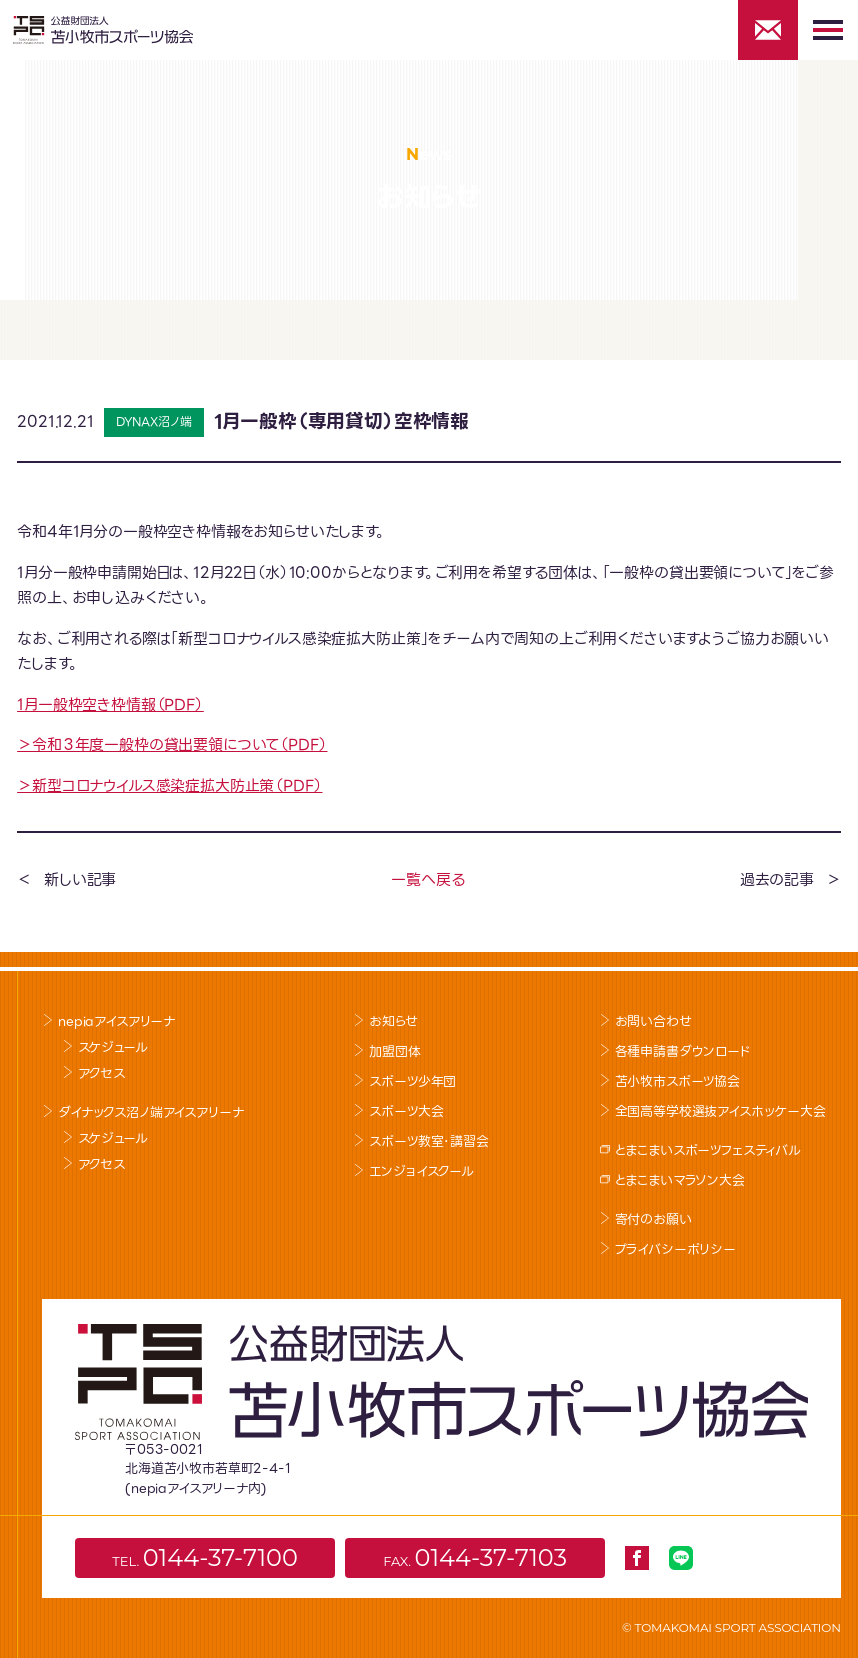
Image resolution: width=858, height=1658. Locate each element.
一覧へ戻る (427, 880)
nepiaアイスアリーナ (116, 1021)
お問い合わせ (653, 1021)
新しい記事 (80, 880)
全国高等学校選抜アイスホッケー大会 (720, 1111)
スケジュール (113, 1047)
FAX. (475, 1557)
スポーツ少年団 (412, 1081)
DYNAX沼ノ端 (154, 421)
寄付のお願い (653, 1219)
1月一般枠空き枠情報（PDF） (110, 705)
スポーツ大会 (406, 1111)
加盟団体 (394, 1051)
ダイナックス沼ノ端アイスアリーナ (150, 1112)
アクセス (101, 1073)
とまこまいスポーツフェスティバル (708, 1150)
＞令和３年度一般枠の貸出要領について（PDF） (172, 745)
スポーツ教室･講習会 (428, 1141)
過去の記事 (777, 880)
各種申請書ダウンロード (683, 1051)
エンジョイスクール (421, 1171)
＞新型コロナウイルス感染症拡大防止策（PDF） (169, 786)
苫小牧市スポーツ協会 (677, 1081)
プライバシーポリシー (675, 1249)
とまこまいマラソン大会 (680, 1180)
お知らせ (393, 1021)
